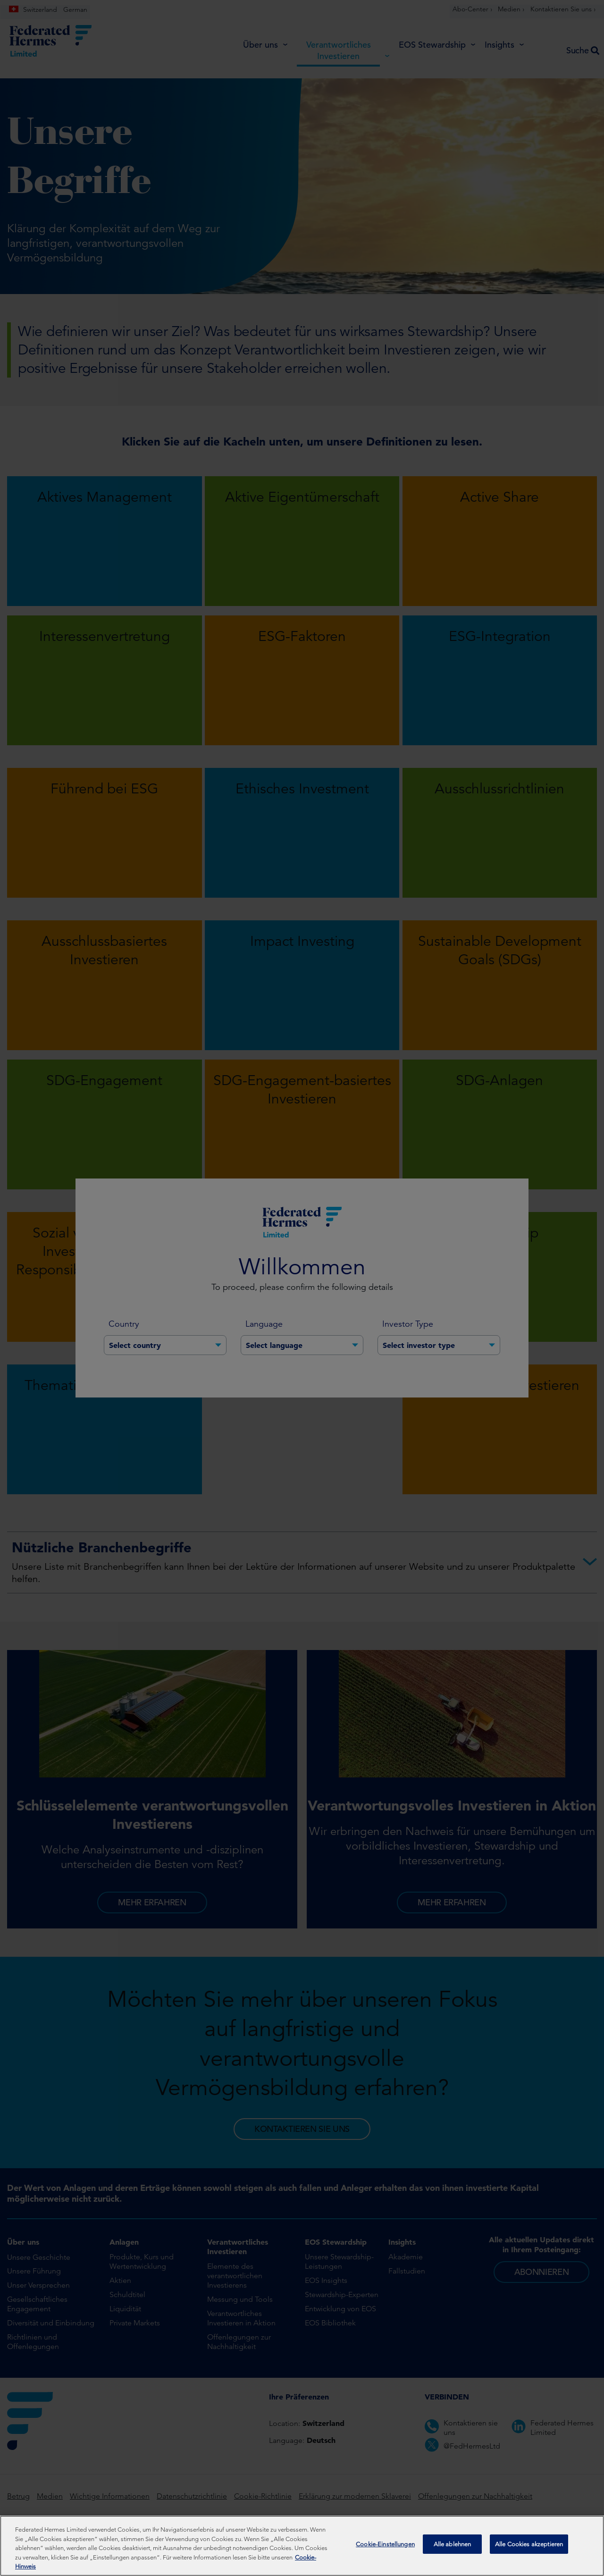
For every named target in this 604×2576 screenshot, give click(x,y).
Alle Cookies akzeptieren (529, 2547)
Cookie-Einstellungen (385, 2547)
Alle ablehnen (452, 2547)
